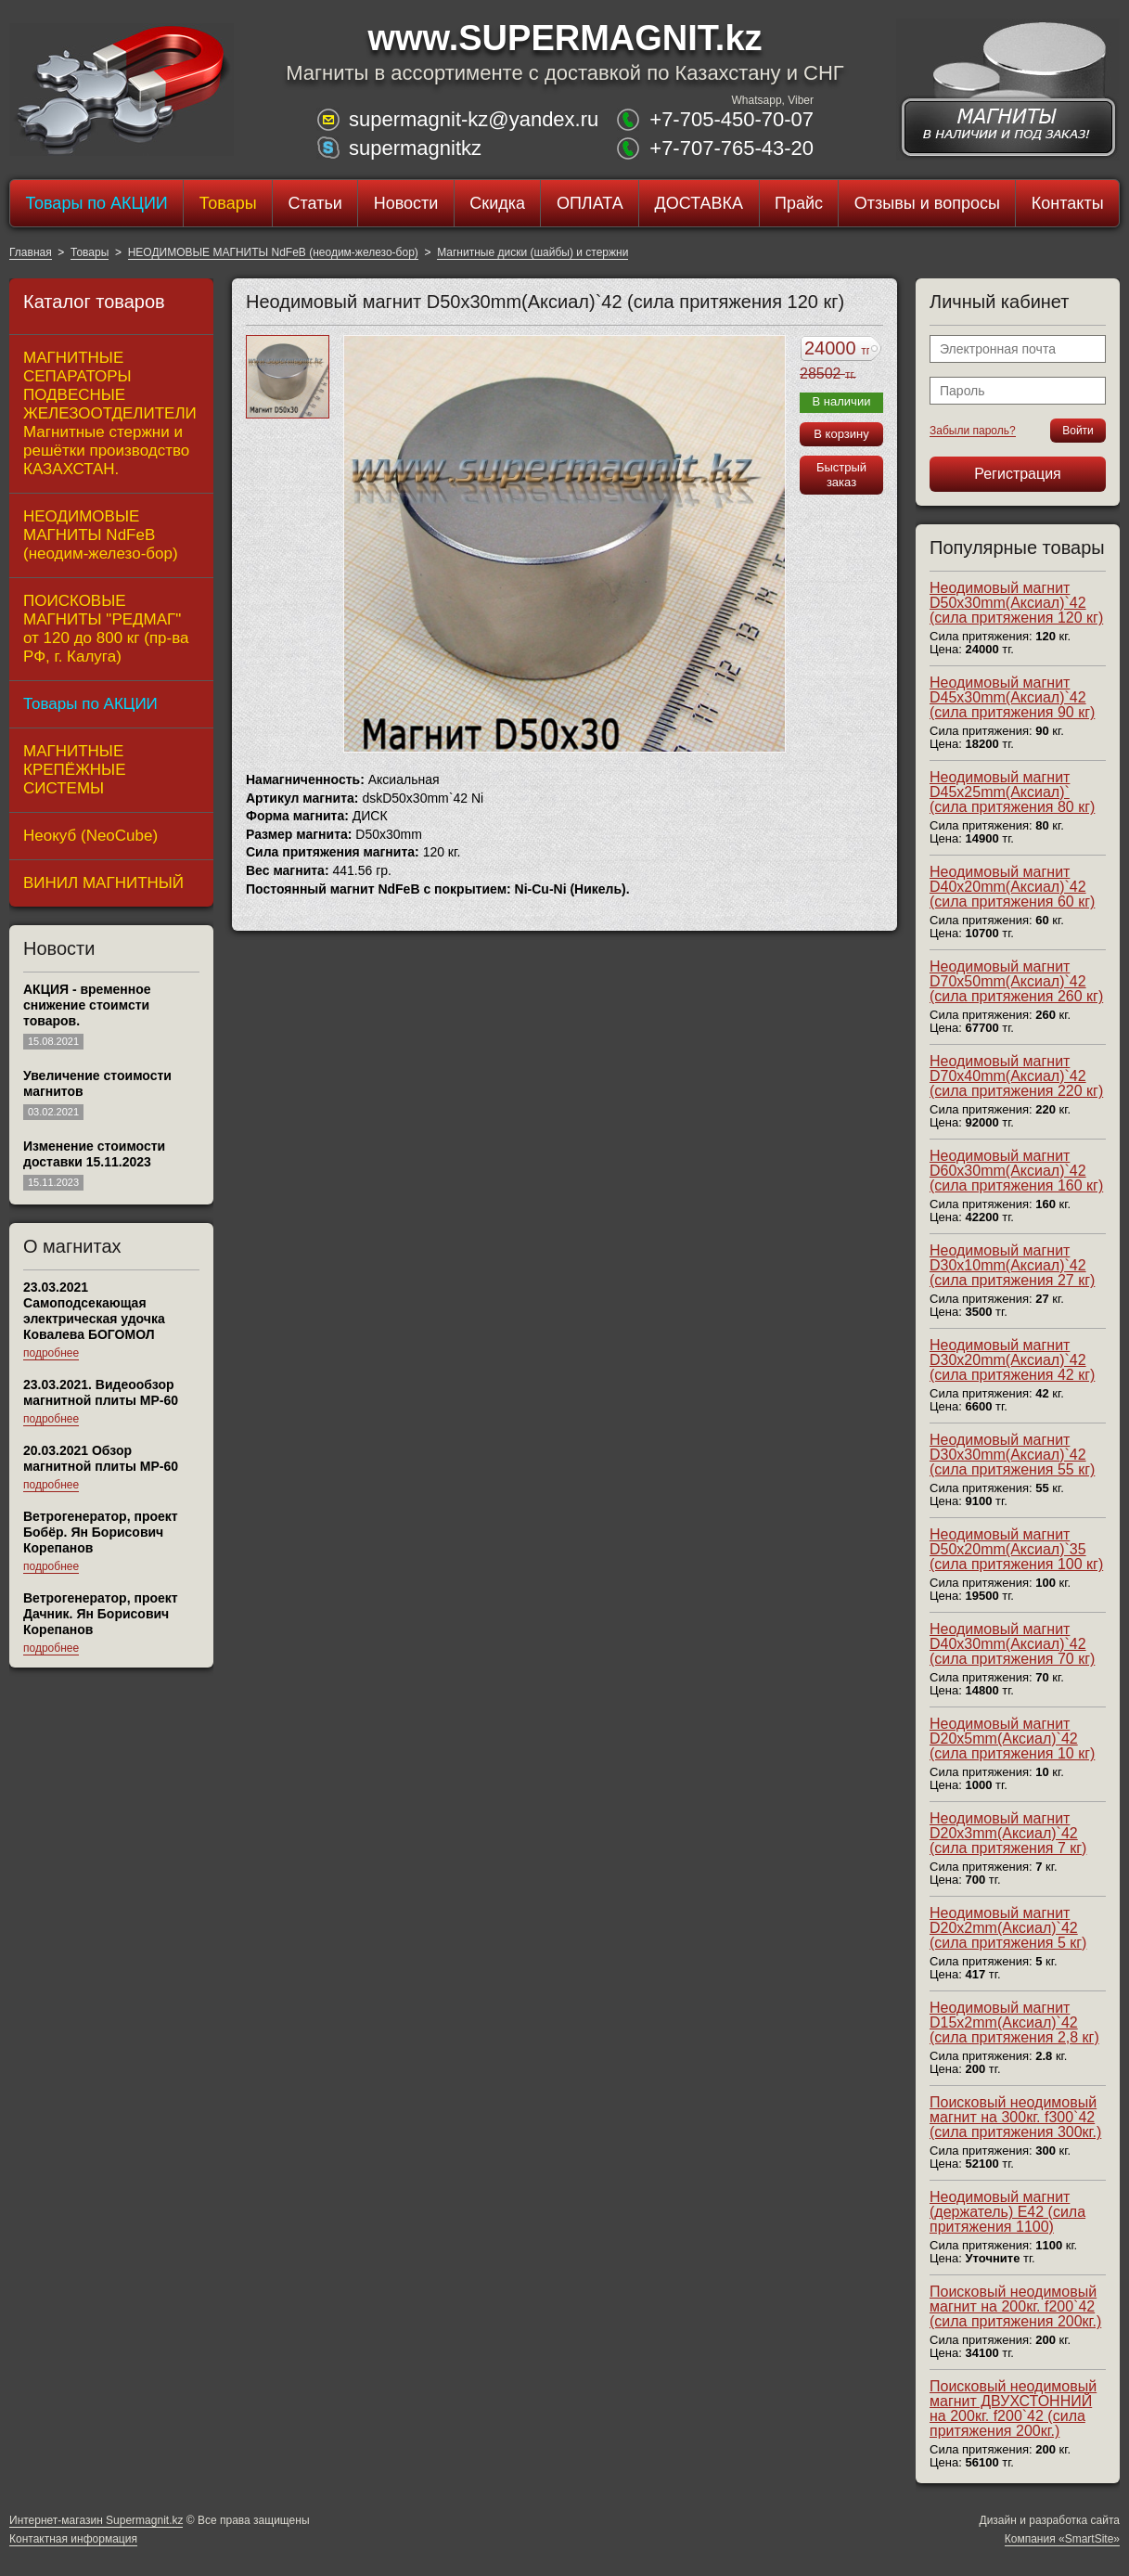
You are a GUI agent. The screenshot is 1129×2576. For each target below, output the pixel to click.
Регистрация (1017, 474)
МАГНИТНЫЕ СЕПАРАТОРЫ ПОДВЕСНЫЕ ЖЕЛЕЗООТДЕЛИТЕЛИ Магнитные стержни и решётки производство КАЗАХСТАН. (110, 413)
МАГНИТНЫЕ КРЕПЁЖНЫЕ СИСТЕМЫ (74, 769)
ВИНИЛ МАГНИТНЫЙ (103, 883)
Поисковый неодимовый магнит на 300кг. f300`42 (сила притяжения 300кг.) (1015, 2117)
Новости (406, 203)
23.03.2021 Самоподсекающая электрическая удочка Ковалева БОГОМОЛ (94, 1311)
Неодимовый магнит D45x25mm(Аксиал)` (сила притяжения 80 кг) (1012, 792)
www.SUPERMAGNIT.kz (564, 38)
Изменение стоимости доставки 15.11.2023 (94, 1154)
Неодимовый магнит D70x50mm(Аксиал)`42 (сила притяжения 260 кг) (1016, 981)
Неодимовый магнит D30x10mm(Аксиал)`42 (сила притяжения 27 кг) (1012, 1265)
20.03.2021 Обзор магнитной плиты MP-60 (100, 1458)
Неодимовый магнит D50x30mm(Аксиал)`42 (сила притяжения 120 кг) (1016, 602)
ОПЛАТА (590, 203)
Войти (1078, 430)
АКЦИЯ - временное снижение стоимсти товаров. (87, 1005)
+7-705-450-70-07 (731, 119)
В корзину (841, 434)
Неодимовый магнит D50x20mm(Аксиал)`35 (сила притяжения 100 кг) (1016, 1549)
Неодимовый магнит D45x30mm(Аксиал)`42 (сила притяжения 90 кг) (1012, 697)
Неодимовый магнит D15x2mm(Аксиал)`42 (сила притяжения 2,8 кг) (1014, 2022)
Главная (30, 252)
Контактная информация (73, 2538)
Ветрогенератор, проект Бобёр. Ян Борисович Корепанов (100, 1532)
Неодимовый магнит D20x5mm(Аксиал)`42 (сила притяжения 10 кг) (1012, 1738)
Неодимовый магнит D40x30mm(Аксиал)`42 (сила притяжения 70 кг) (1012, 1644)
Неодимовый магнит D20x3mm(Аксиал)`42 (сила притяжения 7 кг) (1008, 1833)
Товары (228, 203)
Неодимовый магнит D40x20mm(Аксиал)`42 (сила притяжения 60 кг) (1012, 886)
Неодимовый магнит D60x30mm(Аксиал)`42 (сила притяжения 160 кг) (1016, 1170)
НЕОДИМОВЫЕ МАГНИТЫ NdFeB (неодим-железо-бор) (273, 252)
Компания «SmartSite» (1062, 2538)
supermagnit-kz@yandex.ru (473, 119)
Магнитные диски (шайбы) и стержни (532, 252)
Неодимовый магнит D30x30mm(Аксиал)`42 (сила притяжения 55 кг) (1012, 1454)
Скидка (497, 203)
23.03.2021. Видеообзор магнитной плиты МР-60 (100, 1392)
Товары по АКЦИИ (96, 203)
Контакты (1068, 203)
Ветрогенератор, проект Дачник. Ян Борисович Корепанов (100, 1614)
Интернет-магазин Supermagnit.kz (96, 2520)
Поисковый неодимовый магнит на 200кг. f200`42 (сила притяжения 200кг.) (1015, 2306)
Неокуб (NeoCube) (90, 835)
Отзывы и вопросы (927, 203)
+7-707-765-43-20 (731, 148)
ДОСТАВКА (699, 203)
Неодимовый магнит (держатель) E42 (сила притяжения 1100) (1007, 2212)
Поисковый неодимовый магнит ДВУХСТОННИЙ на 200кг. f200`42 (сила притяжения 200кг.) (1013, 2408)
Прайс (799, 203)
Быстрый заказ (841, 474)
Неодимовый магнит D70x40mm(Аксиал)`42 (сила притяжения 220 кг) (1016, 1076)
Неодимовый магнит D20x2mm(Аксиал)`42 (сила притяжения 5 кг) (1008, 1928)
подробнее (51, 1352)
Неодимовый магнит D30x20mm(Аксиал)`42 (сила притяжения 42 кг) (1012, 1360)
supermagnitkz (415, 148)
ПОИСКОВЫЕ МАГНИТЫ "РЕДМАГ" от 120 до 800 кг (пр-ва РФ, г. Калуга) (106, 628)
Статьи (314, 203)
